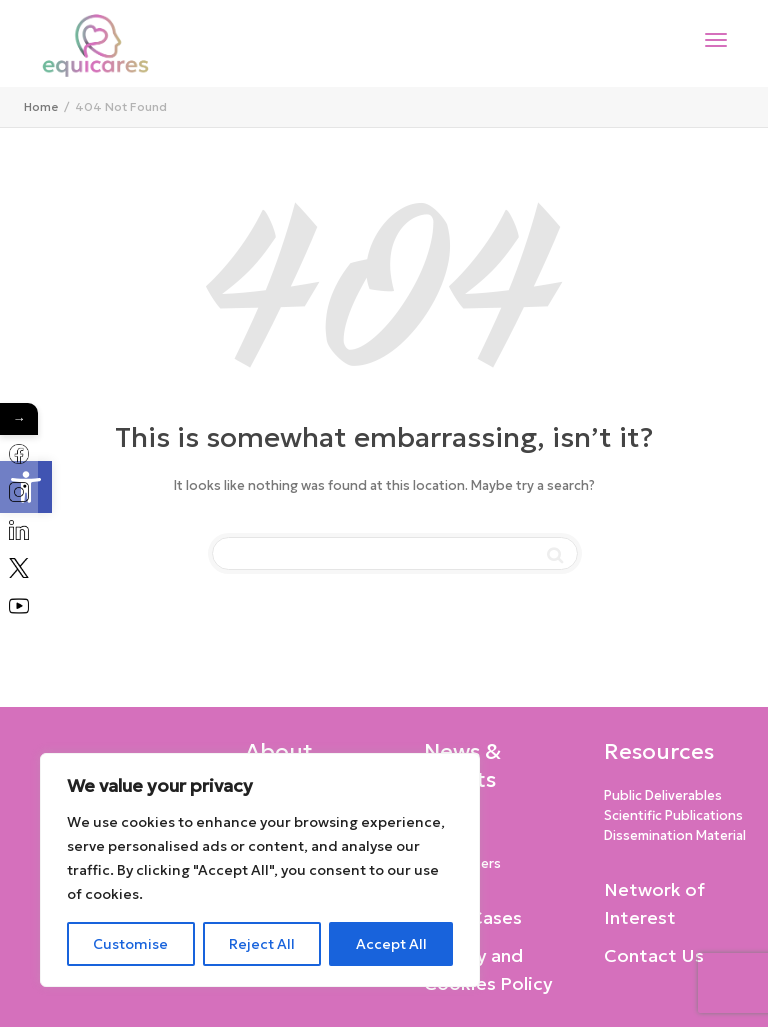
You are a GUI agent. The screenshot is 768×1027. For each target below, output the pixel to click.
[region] (260, 870)
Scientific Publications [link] (673, 815)
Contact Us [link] (654, 955)
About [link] (279, 751)
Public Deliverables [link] (663, 795)
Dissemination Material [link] (675, 835)
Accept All (391, 944)
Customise (130, 944)
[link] (41, 106)
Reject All (262, 944)
